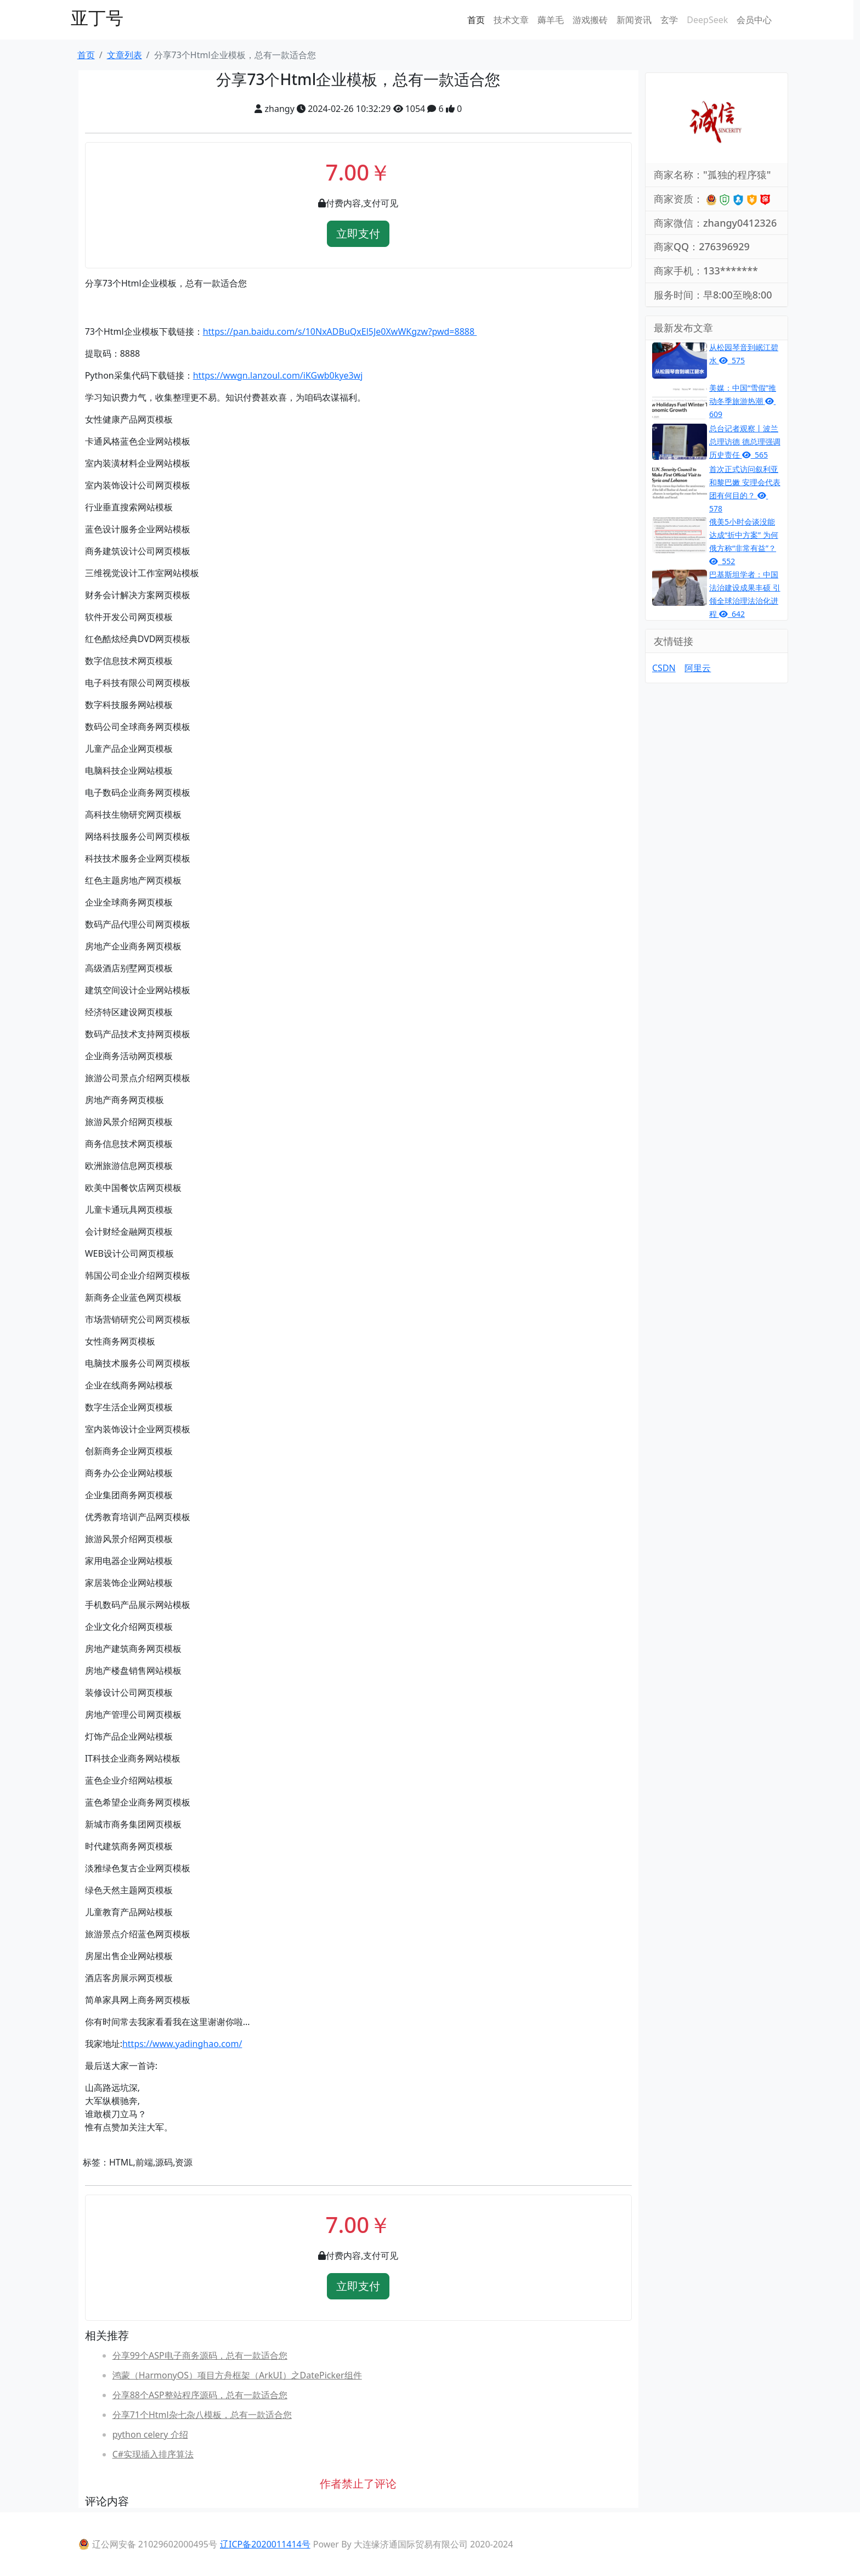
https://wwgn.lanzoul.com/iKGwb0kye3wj (278, 375)
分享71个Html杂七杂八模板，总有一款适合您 (202, 2415)
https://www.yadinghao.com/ (182, 2044)
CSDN (664, 668)
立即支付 (358, 233)
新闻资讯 (634, 20)
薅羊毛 (551, 20)
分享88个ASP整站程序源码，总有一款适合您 (199, 2395)
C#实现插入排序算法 (153, 2454)
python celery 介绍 (150, 2434)
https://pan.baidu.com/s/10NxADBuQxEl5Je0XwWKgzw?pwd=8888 (340, 331)
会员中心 (754, 20)
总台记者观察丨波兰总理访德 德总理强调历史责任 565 (744, 441)
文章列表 (124, 55)
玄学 (669, 20)
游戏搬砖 (590, 20)
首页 (476, 20)
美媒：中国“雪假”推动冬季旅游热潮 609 (742, 401)
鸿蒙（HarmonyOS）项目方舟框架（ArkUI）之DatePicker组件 (237, 2375)
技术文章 (511, 20)
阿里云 (697, 668)
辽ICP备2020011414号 (265, 2544)
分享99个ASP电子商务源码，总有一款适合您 (199, 2355)
